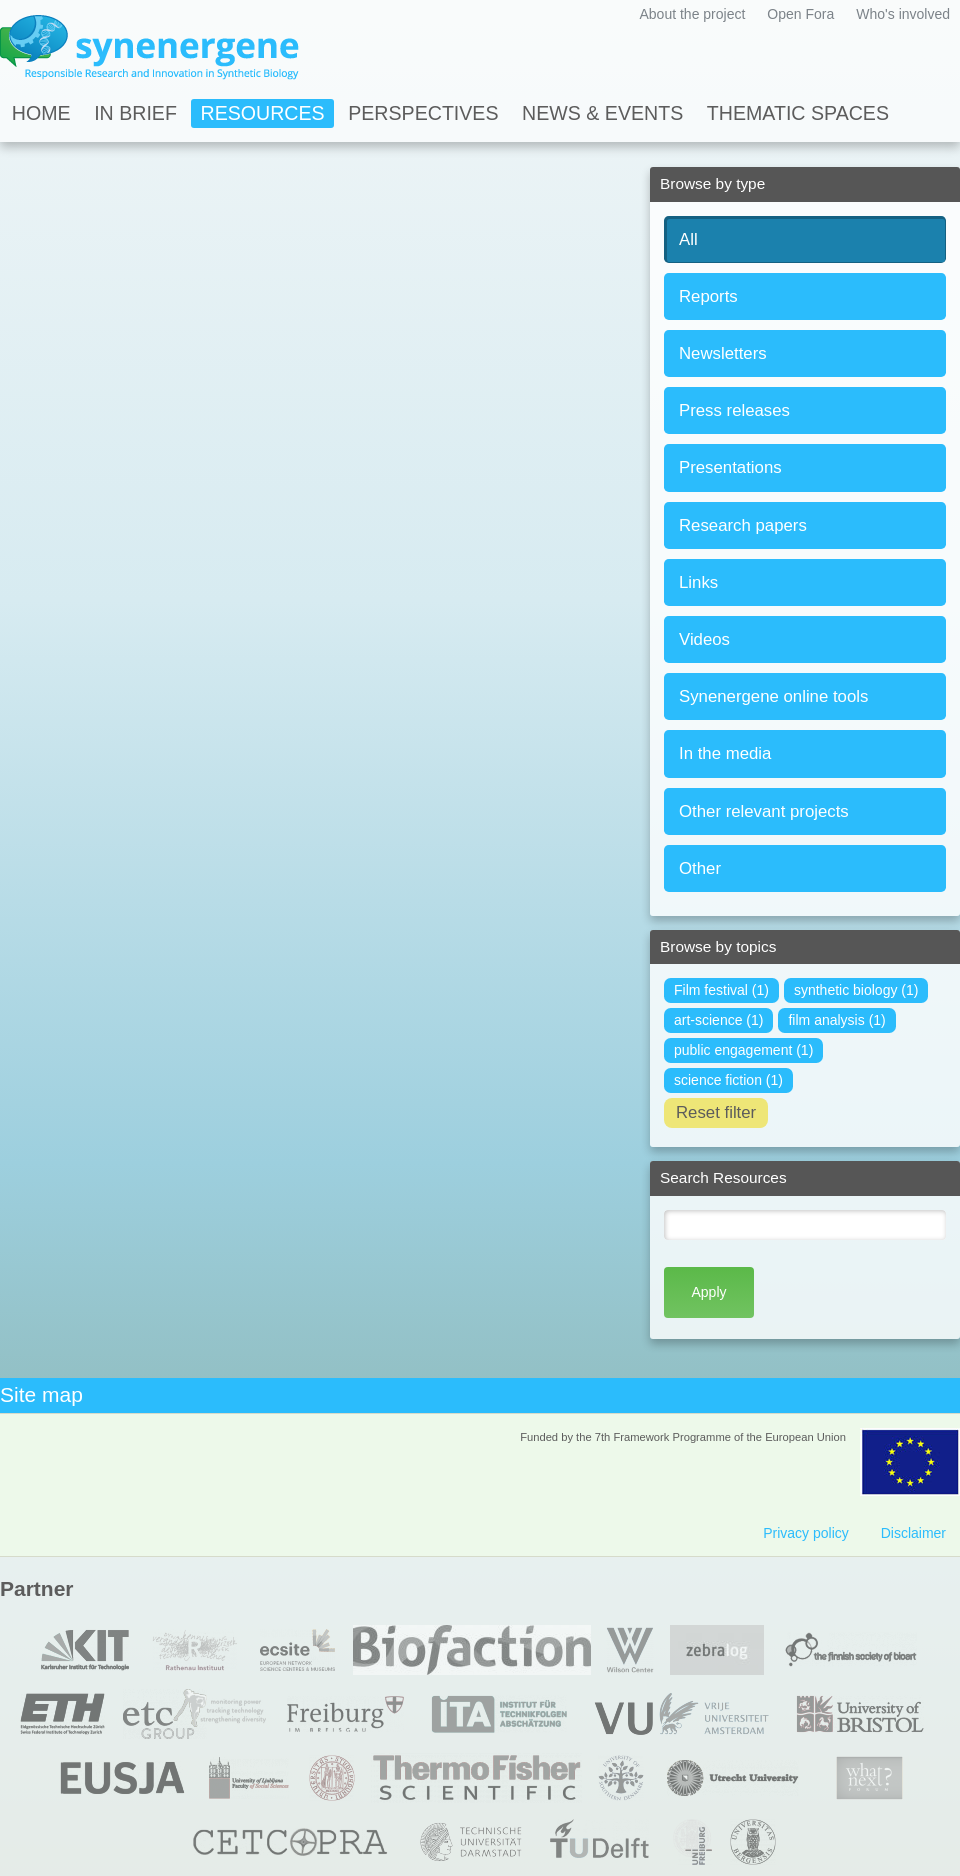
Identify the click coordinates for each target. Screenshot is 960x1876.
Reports (708, 296)
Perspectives (423, 113)
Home (41, 113)
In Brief (135, 113)
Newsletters (723, 353)
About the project (692, 14)
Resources (263, 113)
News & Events (602, 113)
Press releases (734, 410)
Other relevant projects (764, 811)
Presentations (730, 467)
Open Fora (800, 14)
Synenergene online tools (773, 696)
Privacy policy (806, 1533)
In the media (725, 753)
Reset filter (716, 1112)
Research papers (743, 525)
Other (700, 868)
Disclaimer (913, 1533)
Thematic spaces (798, 113)
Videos (704, 639)
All (688, 239)
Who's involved (903, 14)
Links (698, 582)
